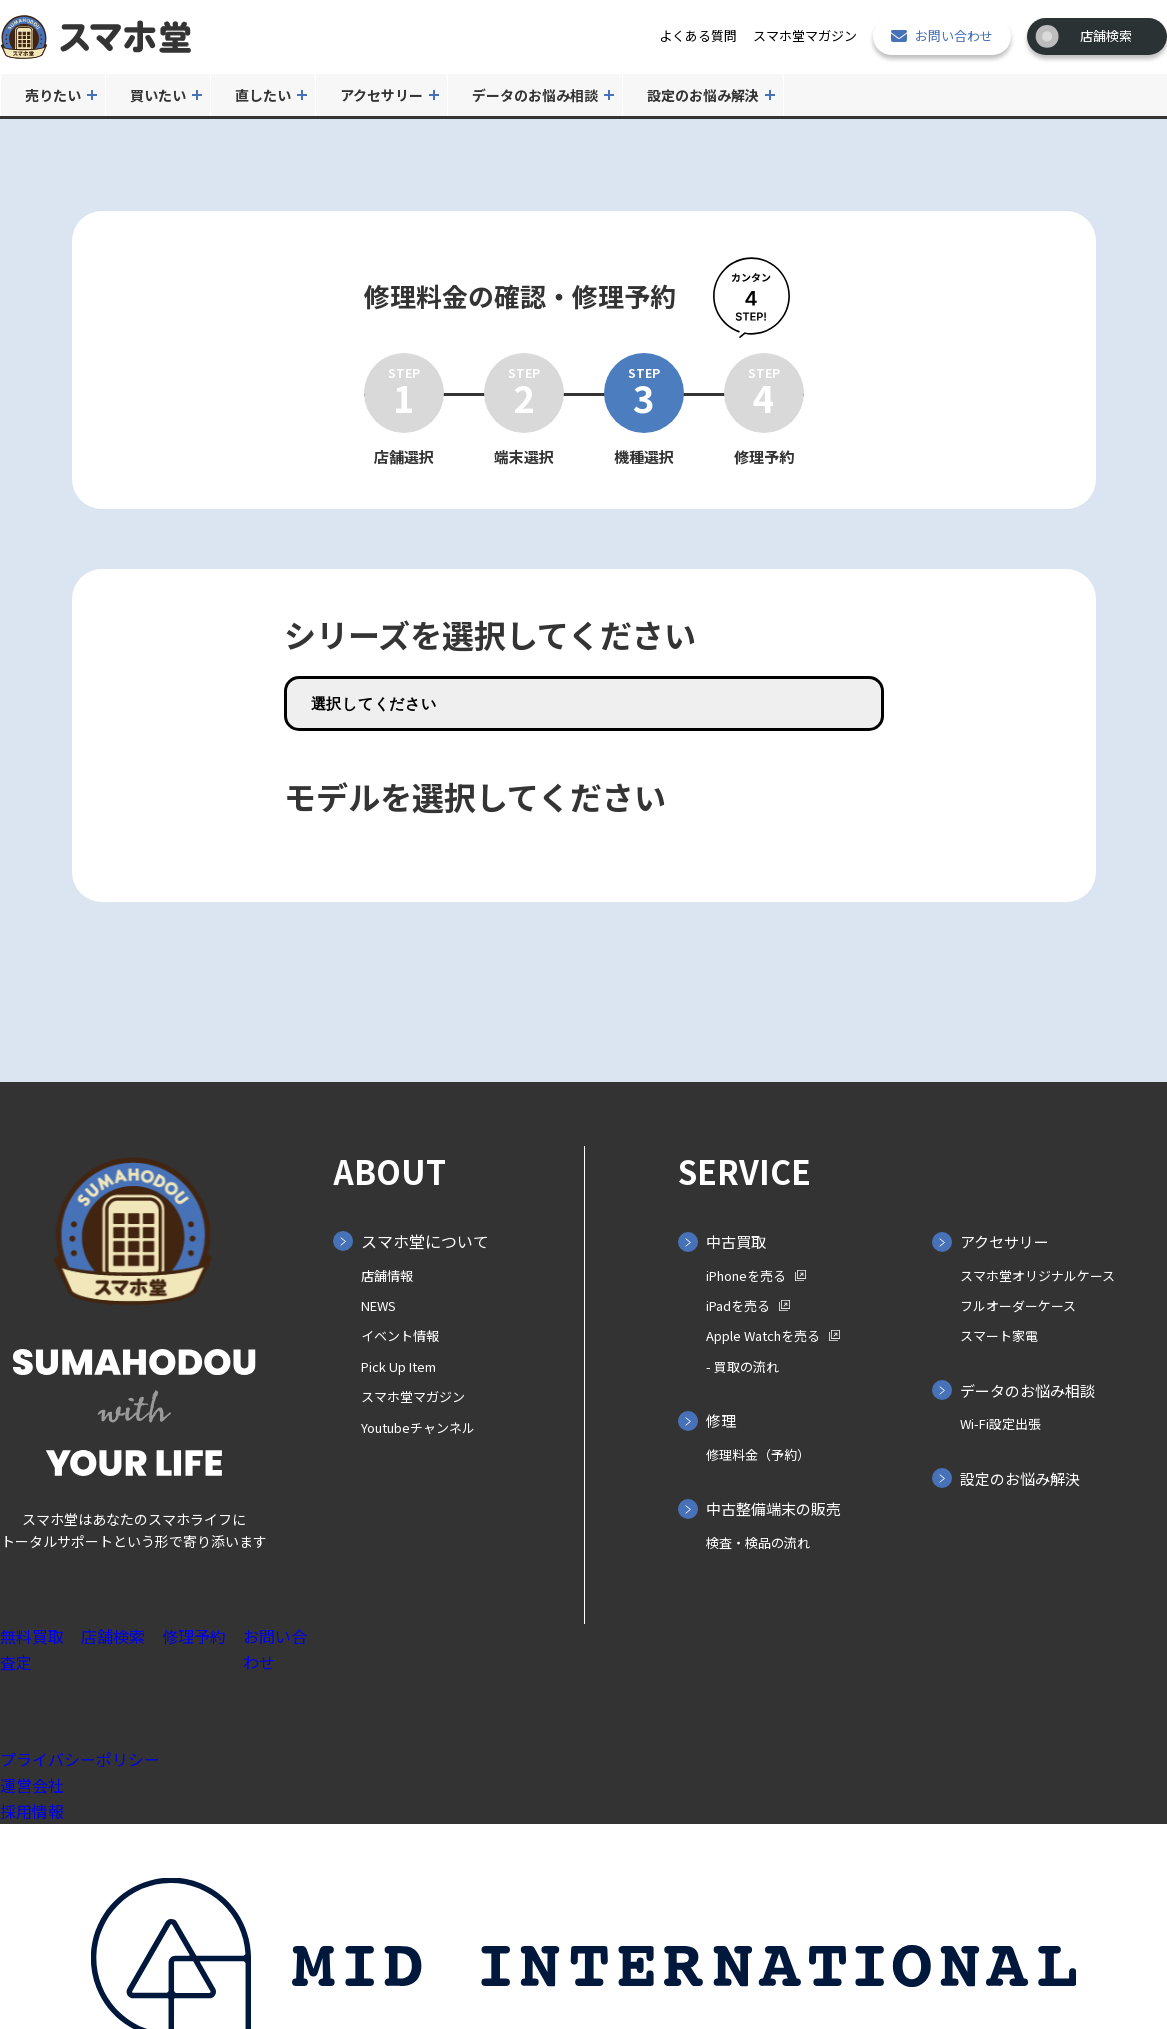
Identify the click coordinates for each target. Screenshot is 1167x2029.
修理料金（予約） (758, 1454)
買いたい (158, 95)
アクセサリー (381, 95)
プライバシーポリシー (80, 1759)
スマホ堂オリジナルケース (1037, 1275)
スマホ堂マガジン (805, 35)
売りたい (53, 95)
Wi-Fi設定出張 (1000, 1423)
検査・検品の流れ (758, 1542)
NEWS (378, 1305)
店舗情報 (387, 1275)
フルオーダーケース (1018, 1305)
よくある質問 (698, 35)
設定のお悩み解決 (703, 95)
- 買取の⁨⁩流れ (742, 1366)
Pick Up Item (398, 1366)
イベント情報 (400, 1335)
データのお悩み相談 (535, 95)
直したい (263, 95)
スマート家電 (999, 1335)
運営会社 (32, 1785)
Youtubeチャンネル (418, 1427)
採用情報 (32, 1811)
